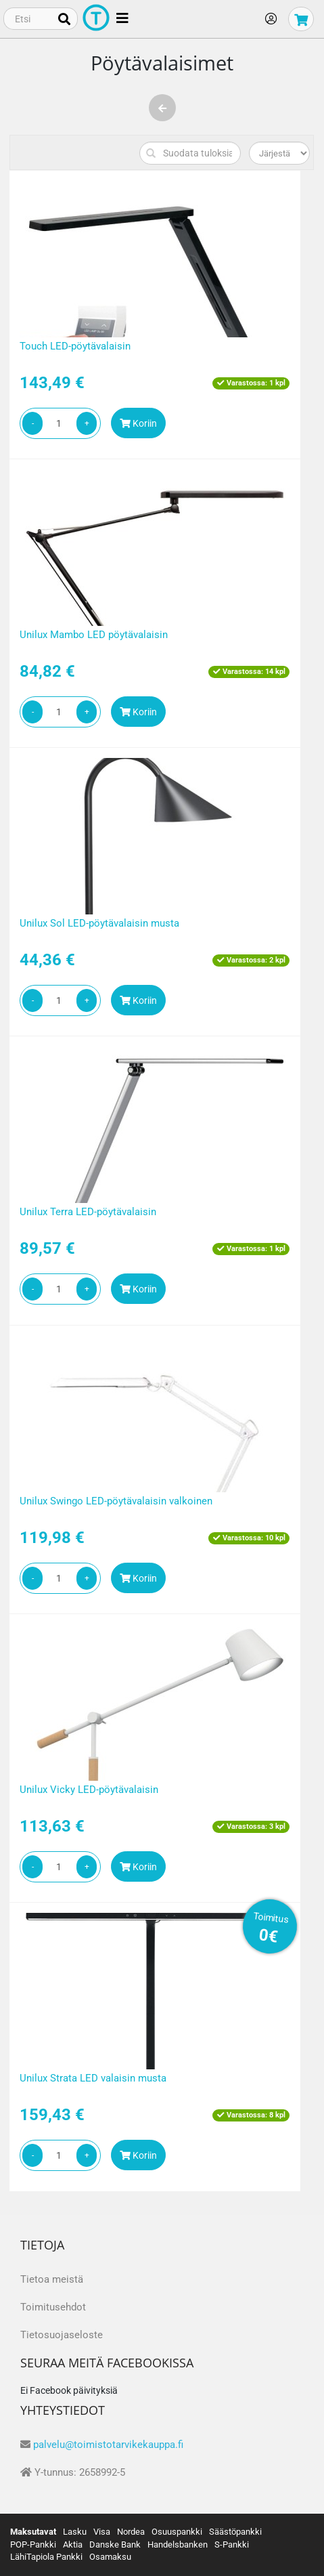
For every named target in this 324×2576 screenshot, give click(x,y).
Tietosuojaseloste (61, 2335)
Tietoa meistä (51, 2279)
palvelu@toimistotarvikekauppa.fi (108, 2444)
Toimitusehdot (53, 2307)
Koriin (138, 423)
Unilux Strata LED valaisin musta (93, 2078)
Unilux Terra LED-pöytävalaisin (88, 1212)
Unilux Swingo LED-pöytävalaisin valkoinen (116, 1501)
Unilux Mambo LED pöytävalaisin (94, 635)
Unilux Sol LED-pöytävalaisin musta (99, 923)
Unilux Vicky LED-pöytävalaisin (89, 1789)
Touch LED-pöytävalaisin (75, 346)
